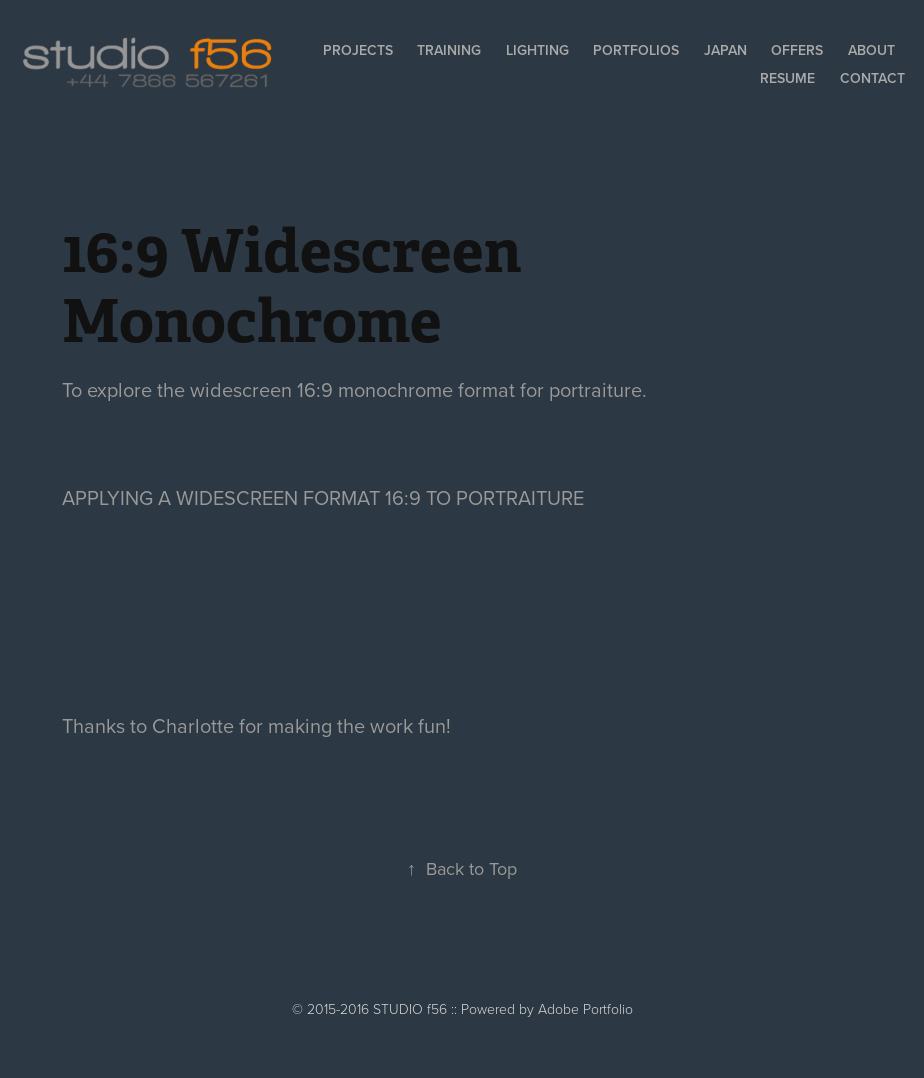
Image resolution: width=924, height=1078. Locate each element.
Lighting (537, 50)
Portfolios (636, 50)
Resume (787, 78)
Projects (358, 50)
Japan (725, 50)
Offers (797, 50)
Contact (872, 78)
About (871, 50)
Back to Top (462, 868)
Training (449, 50)
